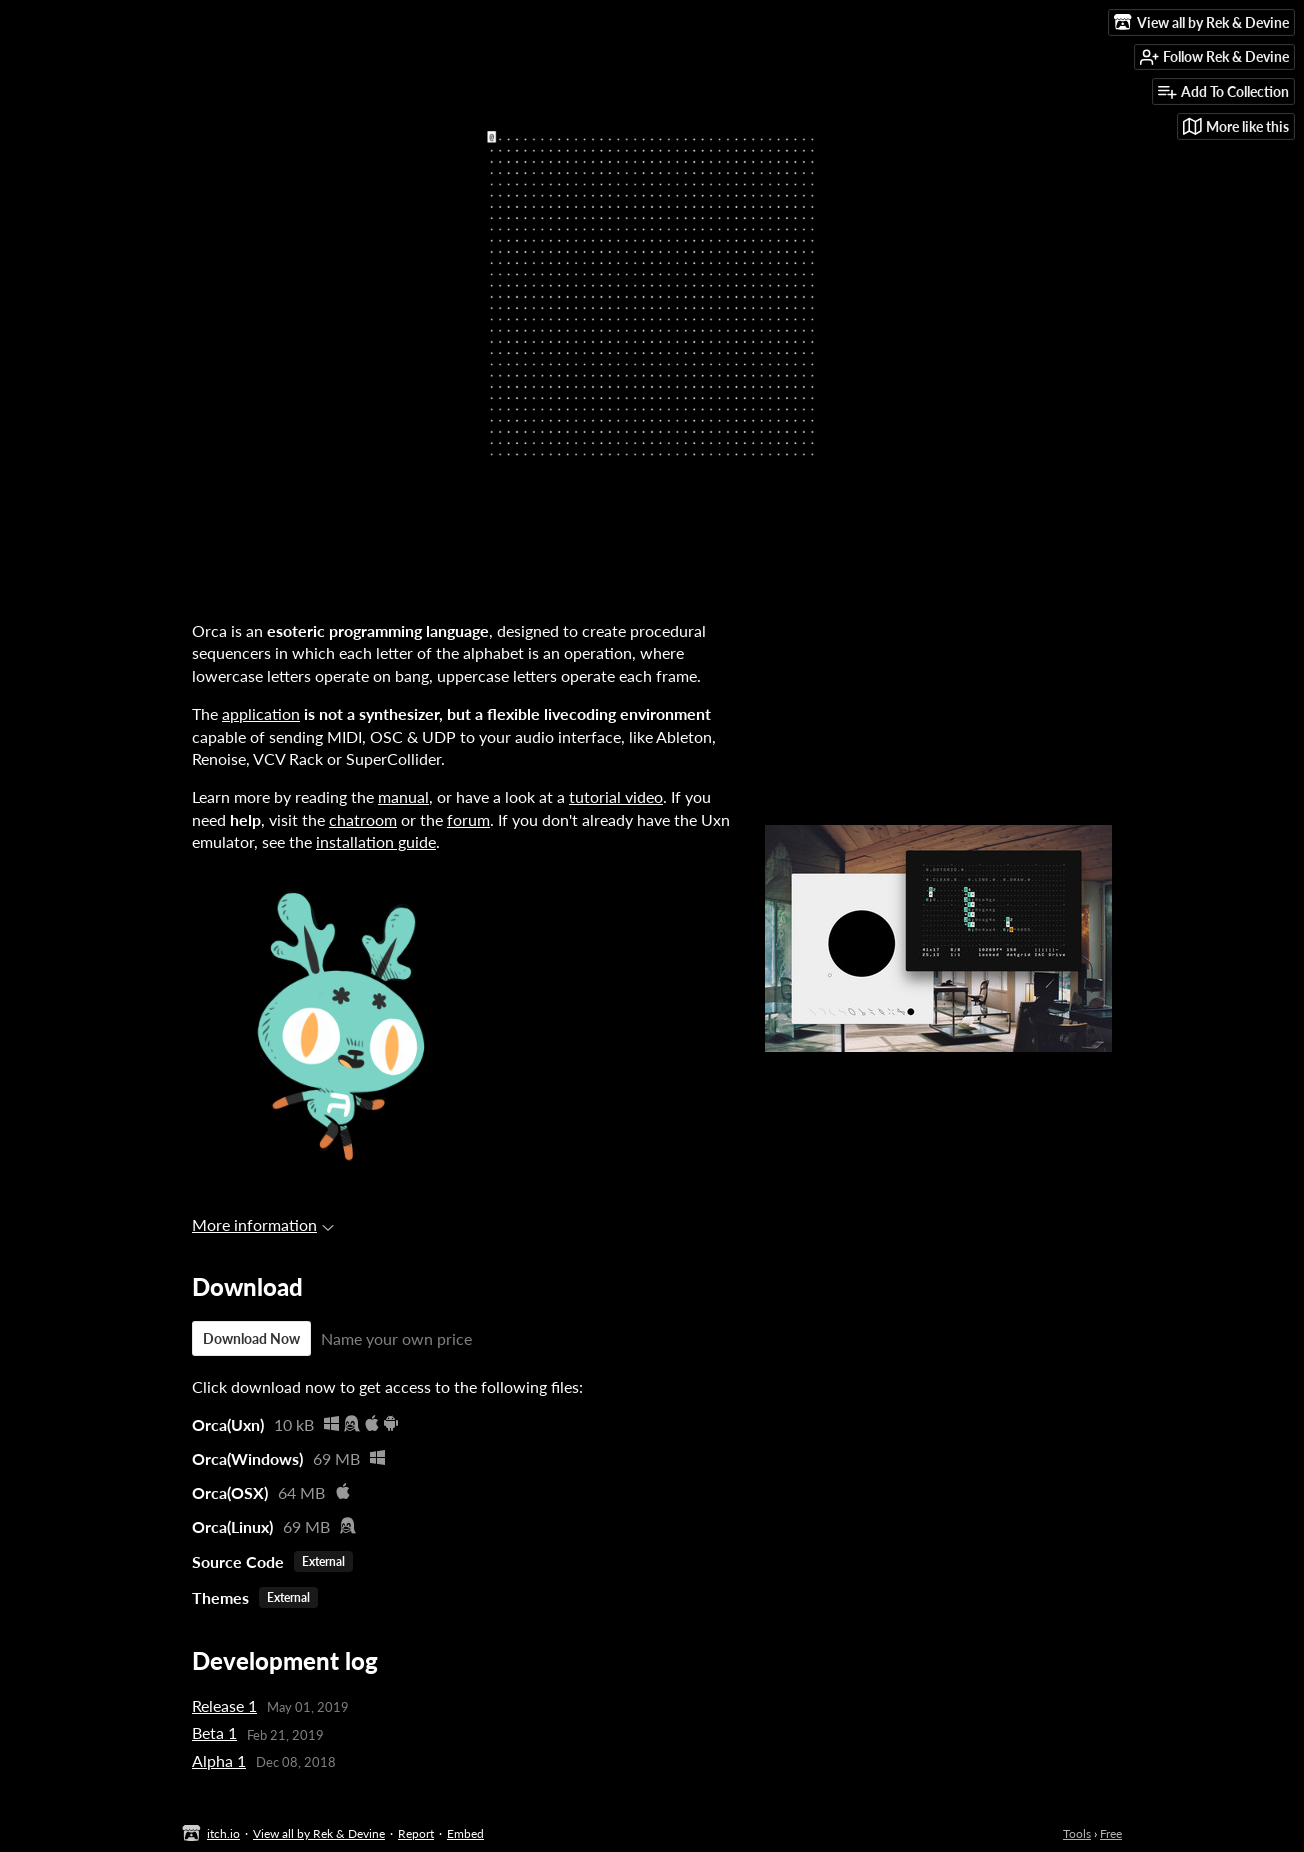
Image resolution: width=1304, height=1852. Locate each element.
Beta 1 (214, 1732)
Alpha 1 (219, 1760)
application (261, 713)
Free (1111, 1833)
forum (468, 819)
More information (263, 1224)
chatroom (363, 819)
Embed (465, 1833)
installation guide (376, 841)
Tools (1077, 1833)
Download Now (251, 1338)
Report (416, 1833)
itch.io (223, 1833)
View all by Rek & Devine (319, 1833)
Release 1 (224, 1705)
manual (403, 796)
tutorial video (616, 796)
